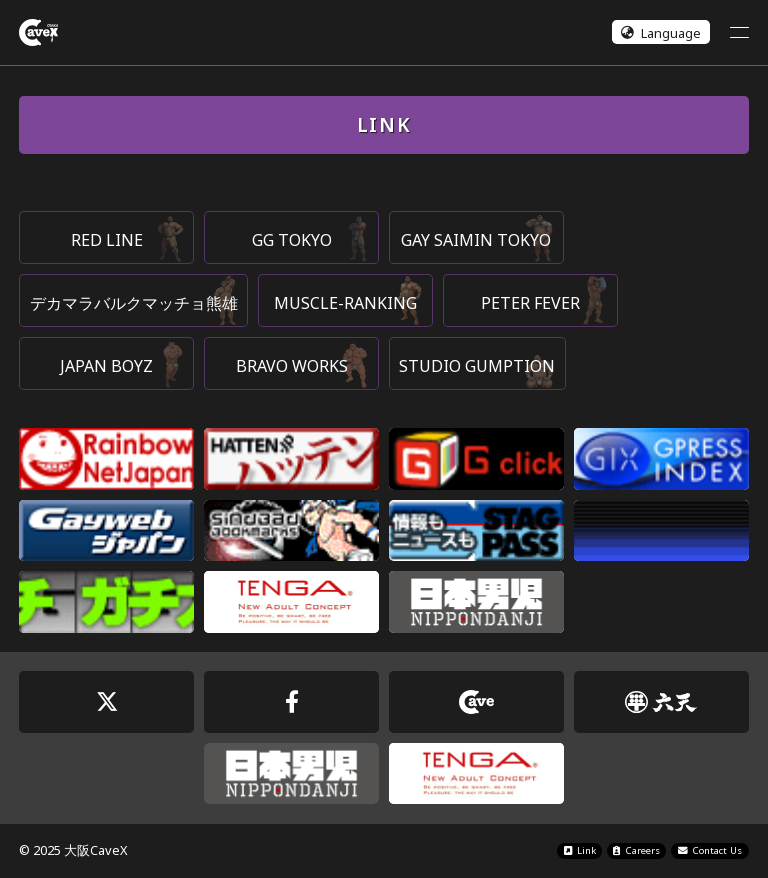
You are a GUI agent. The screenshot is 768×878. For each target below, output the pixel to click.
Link (580, 850)
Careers (636, 850)
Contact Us (710, 850)
